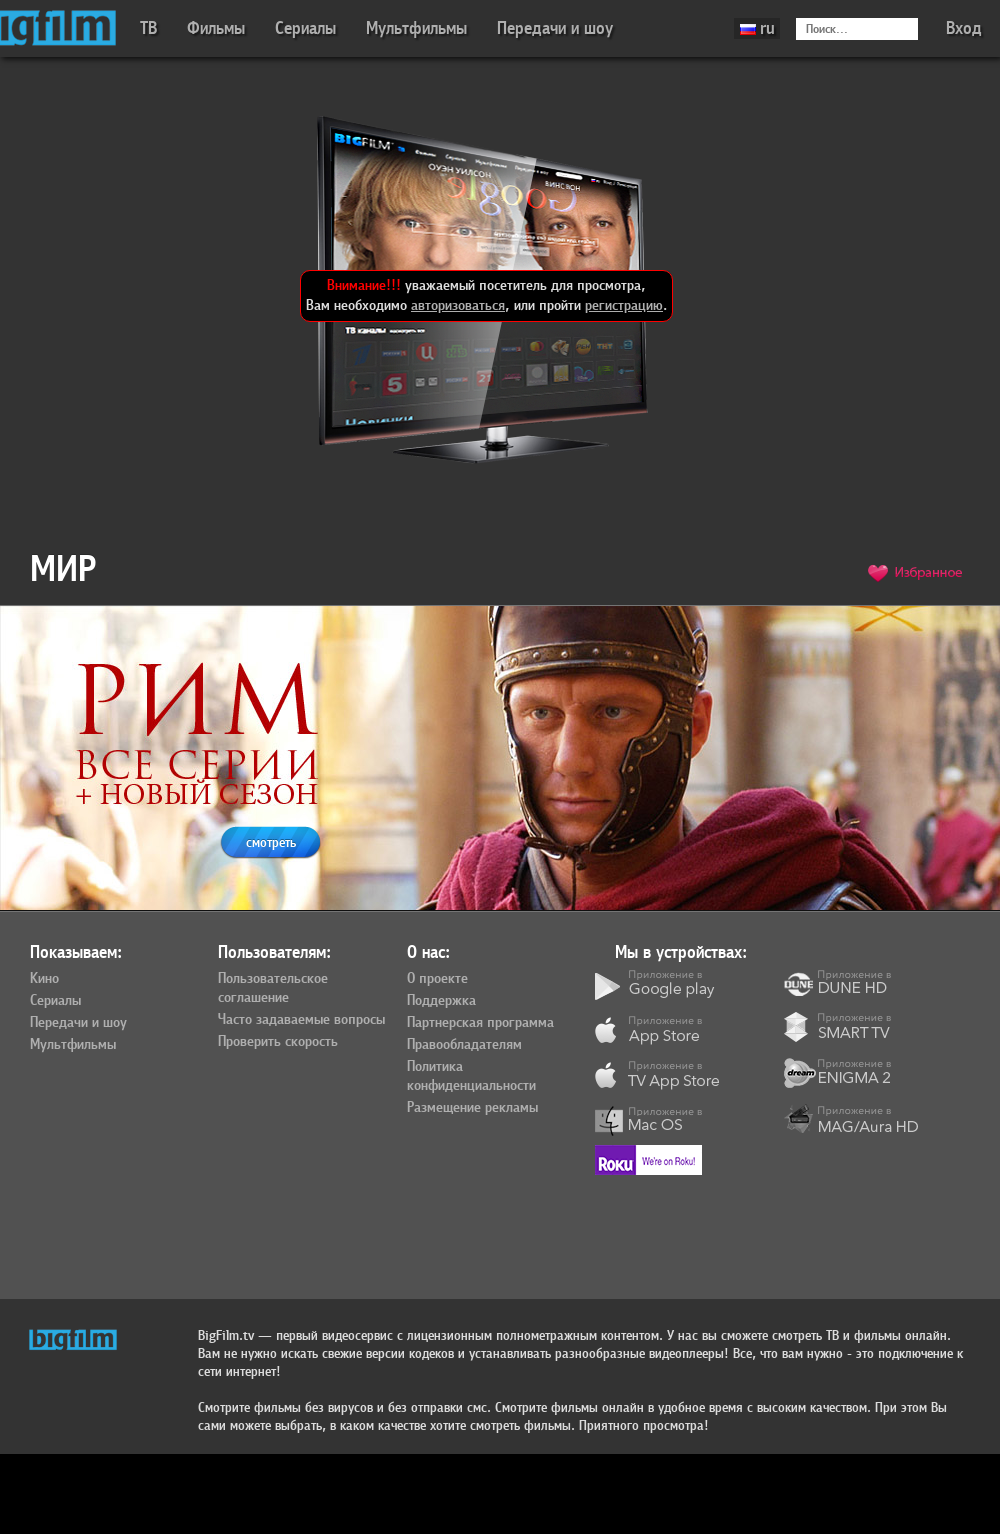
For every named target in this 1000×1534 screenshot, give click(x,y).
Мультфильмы (416, 28)
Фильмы (216, 28)
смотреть (271, 842)
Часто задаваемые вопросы (301, 1020)
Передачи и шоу (555, 28)
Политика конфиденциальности (471, 1076)
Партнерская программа (480, 1023)
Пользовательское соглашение (273, 988)
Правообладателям (464, 1045)
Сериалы (305, 28)
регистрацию (624, 305)
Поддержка (441, 1001)
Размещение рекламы (472, 1108)
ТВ (148, 28)
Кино (44, 979)
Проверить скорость (278, 1042)
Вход (964, 28)
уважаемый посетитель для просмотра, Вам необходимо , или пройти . (486, 295)
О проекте (437, 979)
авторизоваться (458, 305)
